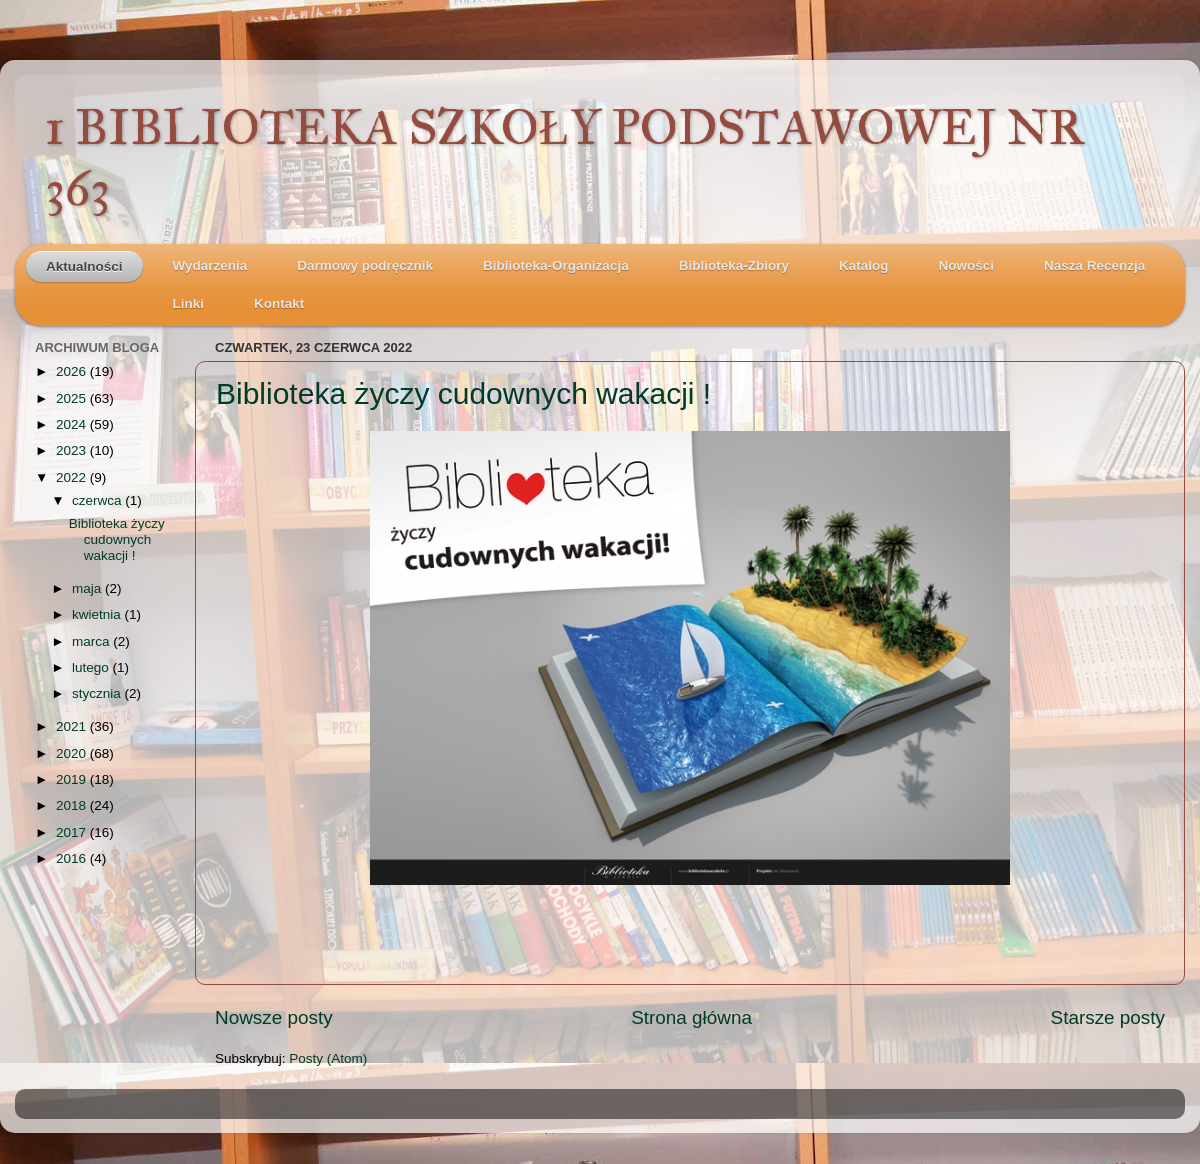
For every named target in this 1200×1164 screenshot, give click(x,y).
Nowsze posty (274, 1017)
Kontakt (279, 303)
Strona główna (691, 1017)
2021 (73, 726)
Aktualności (84, 266)
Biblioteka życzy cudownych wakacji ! (463, 393)
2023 (73, 450)
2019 (73, 779)
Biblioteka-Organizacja (556, 265)
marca (92, 641)
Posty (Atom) (328, 1058)
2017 (73, 832)
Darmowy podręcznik (365, 265)
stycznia (98, 693)
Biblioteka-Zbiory (734, 265)
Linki (189, 303)
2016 (73, 858)
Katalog (864, 265)
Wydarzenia (210, 265)
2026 (73, 371)
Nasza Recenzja (1094, 265)
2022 (73, 477)
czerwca (98, 500)
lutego (92, 667)
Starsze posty (1108, 1017)
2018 (73, 805)
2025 (73, 398)
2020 (73, 753)
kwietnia (98, 614)
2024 (73, 424)
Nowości (966, 265)
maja (88, 588)
